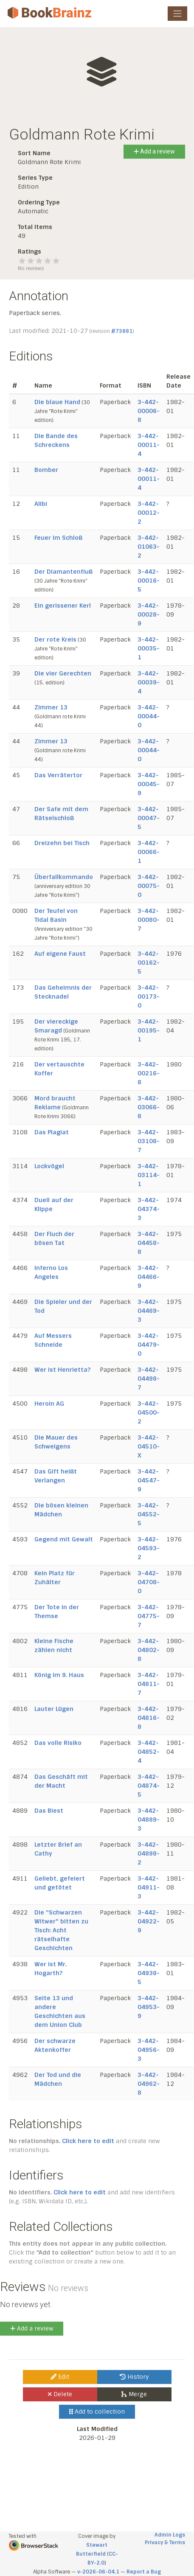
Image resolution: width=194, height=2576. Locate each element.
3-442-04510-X (149, 1446)
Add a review (154, 151)
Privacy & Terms (165, 2542)
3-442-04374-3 (149, 1209)
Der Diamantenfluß (63, 571)
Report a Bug (144, 2571)
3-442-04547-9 (149, 1480)
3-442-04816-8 (149, 1717)
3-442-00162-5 (149, 962)
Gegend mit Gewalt (63, 1539)
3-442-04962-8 (149, 2083)
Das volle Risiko (58, 1743)
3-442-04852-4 (149, 1751)
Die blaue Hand (57, 402)
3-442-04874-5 (149, 1785)
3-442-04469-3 (149, 1310)
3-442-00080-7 (149, 919)
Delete (60, 2394)
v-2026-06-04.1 (98, 2571)
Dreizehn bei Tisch (62, 843)
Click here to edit (88, 2141)
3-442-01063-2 (149, 546)
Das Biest (48, 1810)
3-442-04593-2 (149, 1548)
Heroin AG (49, 1403)
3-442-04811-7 (149, 1684)
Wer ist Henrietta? (62, 1369)
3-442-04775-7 (149, 1616)
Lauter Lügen (53, 1709)
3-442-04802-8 (149, 1650)
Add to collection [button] (97, 2411)
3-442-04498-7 (149, 1378)
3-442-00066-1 (149, 852)
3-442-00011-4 (149, 445)
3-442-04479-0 (149, 1344)
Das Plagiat (51, 1132)
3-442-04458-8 (149, 1243)
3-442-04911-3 (149, 1887)
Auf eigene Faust (60, 953)
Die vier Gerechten (62, 673)
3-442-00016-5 (149, 580)
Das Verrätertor (58, 775)
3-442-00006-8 (149, 411)
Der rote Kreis (55, 639)
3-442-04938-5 (149, 1973)
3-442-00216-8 (149, 1073)
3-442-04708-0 (149, 1582)
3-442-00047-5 (149, 818)
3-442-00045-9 (149, 784)
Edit (60, 2377)
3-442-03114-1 (149, 1175)
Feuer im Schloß (58, 537)
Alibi (40, 504)
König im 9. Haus (59, 1675)
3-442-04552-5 (149, 1514)
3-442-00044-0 (149, 716)
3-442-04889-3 (149, 1819)
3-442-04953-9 (149, 2007)
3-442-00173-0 (149, 996)
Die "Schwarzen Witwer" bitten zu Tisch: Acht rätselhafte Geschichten (61, 1930)
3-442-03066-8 (149, 1107)
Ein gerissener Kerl (62, 605)
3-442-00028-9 (149, 614)
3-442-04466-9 (149, 1276)
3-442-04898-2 (149, 1853)
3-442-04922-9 (149, 1921)
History (134, 2377)
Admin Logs (170, 2534)
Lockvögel (49, 1166)
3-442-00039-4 (149, 682)
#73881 (121, 331)
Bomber (46, 470)
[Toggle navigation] (177, 13)
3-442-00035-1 (149, 648)
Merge (133, 2394)
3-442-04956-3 (149, 2049)
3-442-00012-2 (149, 512)
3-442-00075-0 (149, 886)
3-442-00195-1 (149, 1030)
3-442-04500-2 (149, 1412)
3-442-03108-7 (149, 1141)
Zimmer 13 (50, 707)
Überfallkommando (63, 877)
